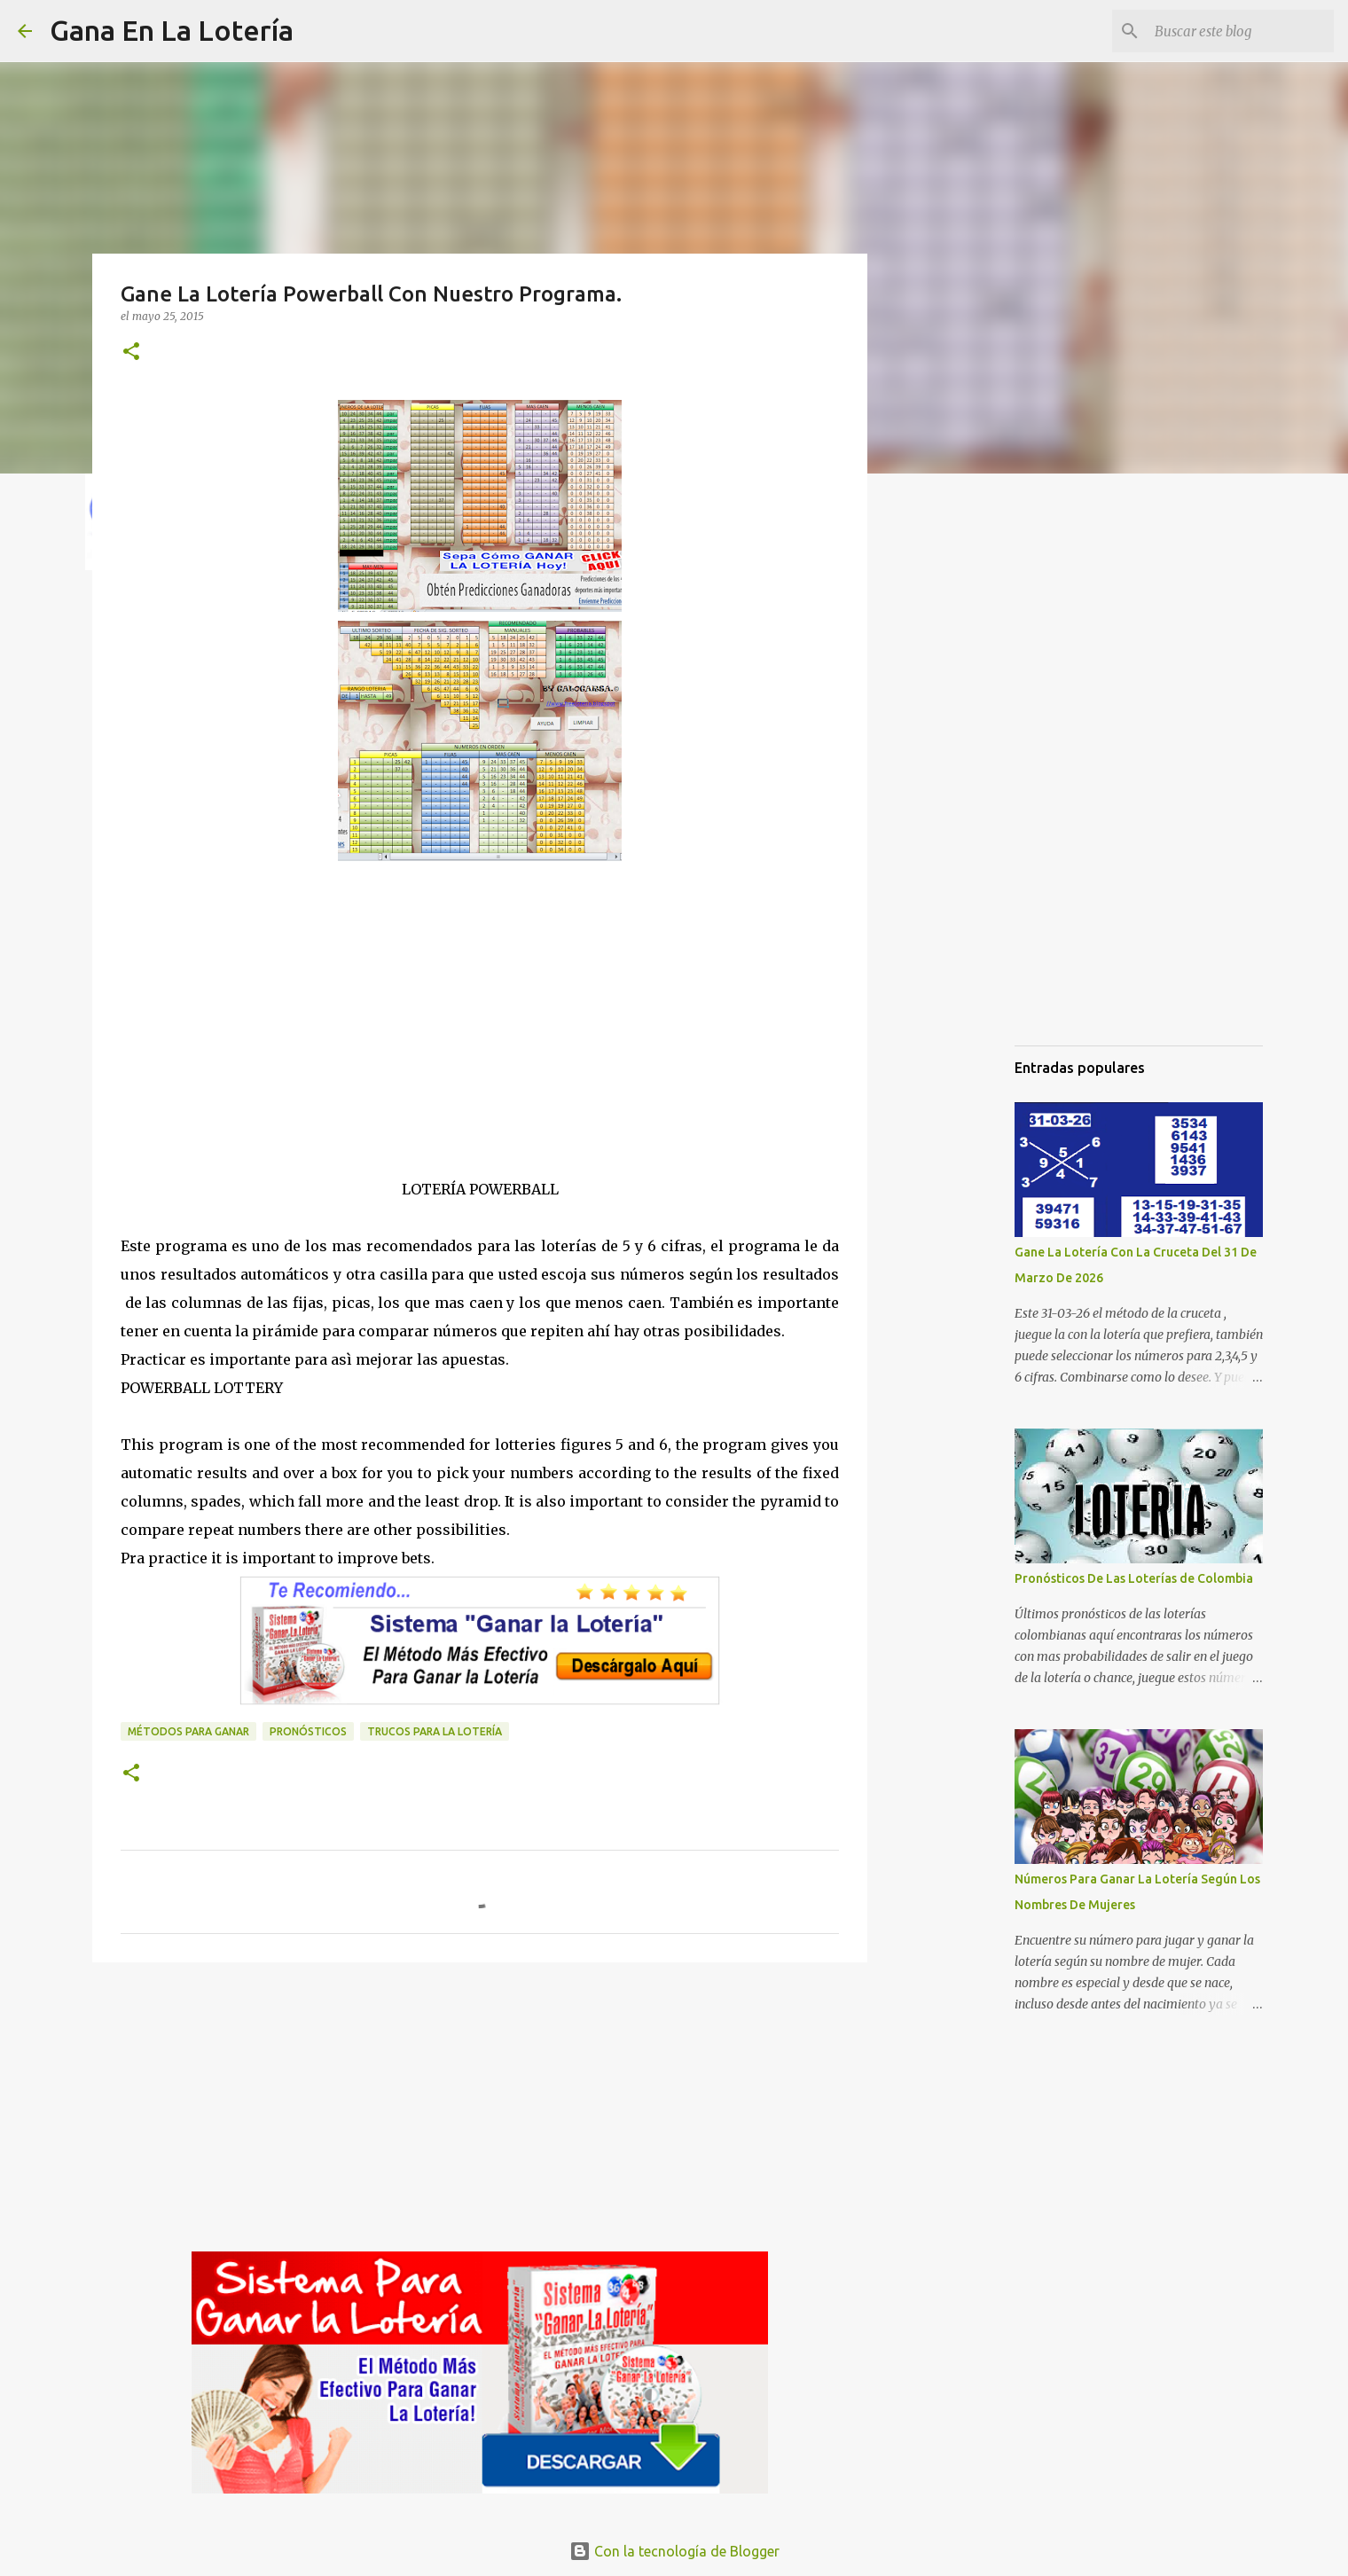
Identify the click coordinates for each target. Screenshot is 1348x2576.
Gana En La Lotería (172, 30)
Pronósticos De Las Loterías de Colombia (1134, 1578)
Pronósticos (308, 1731)
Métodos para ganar (188, 1731)
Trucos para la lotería (434, 1731)
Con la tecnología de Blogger (674, 2551)
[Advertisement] (480, 1051)
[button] (131, 352)
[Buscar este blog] (1241, 31)
